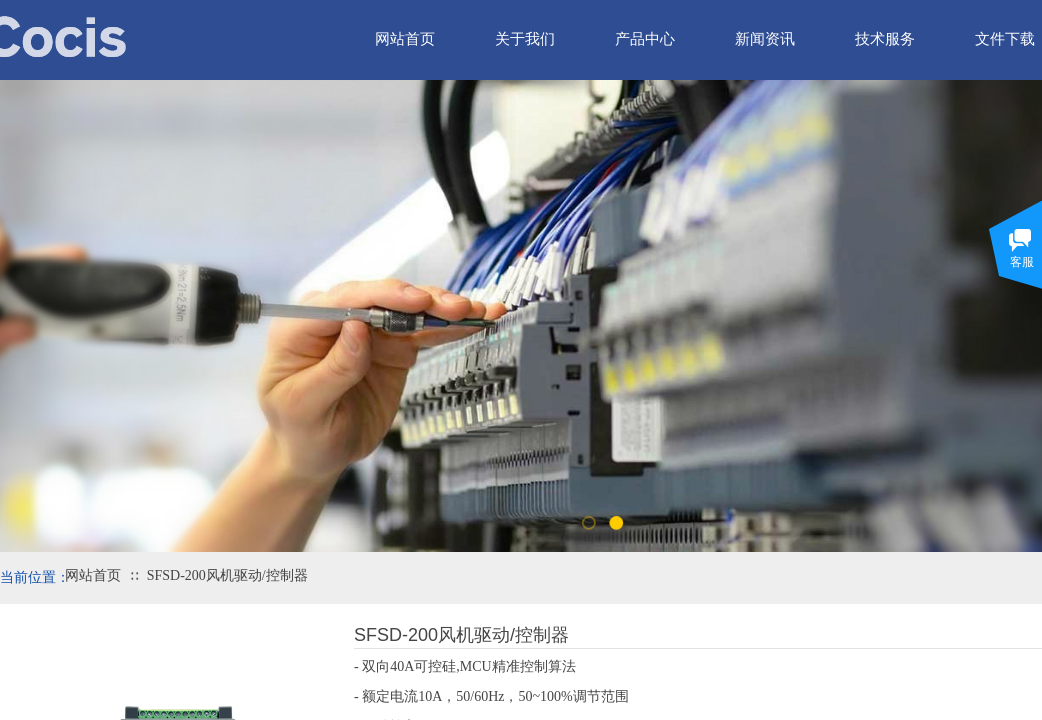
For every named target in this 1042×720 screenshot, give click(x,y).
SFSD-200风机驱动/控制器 (227, 575)
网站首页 (93, 575)
